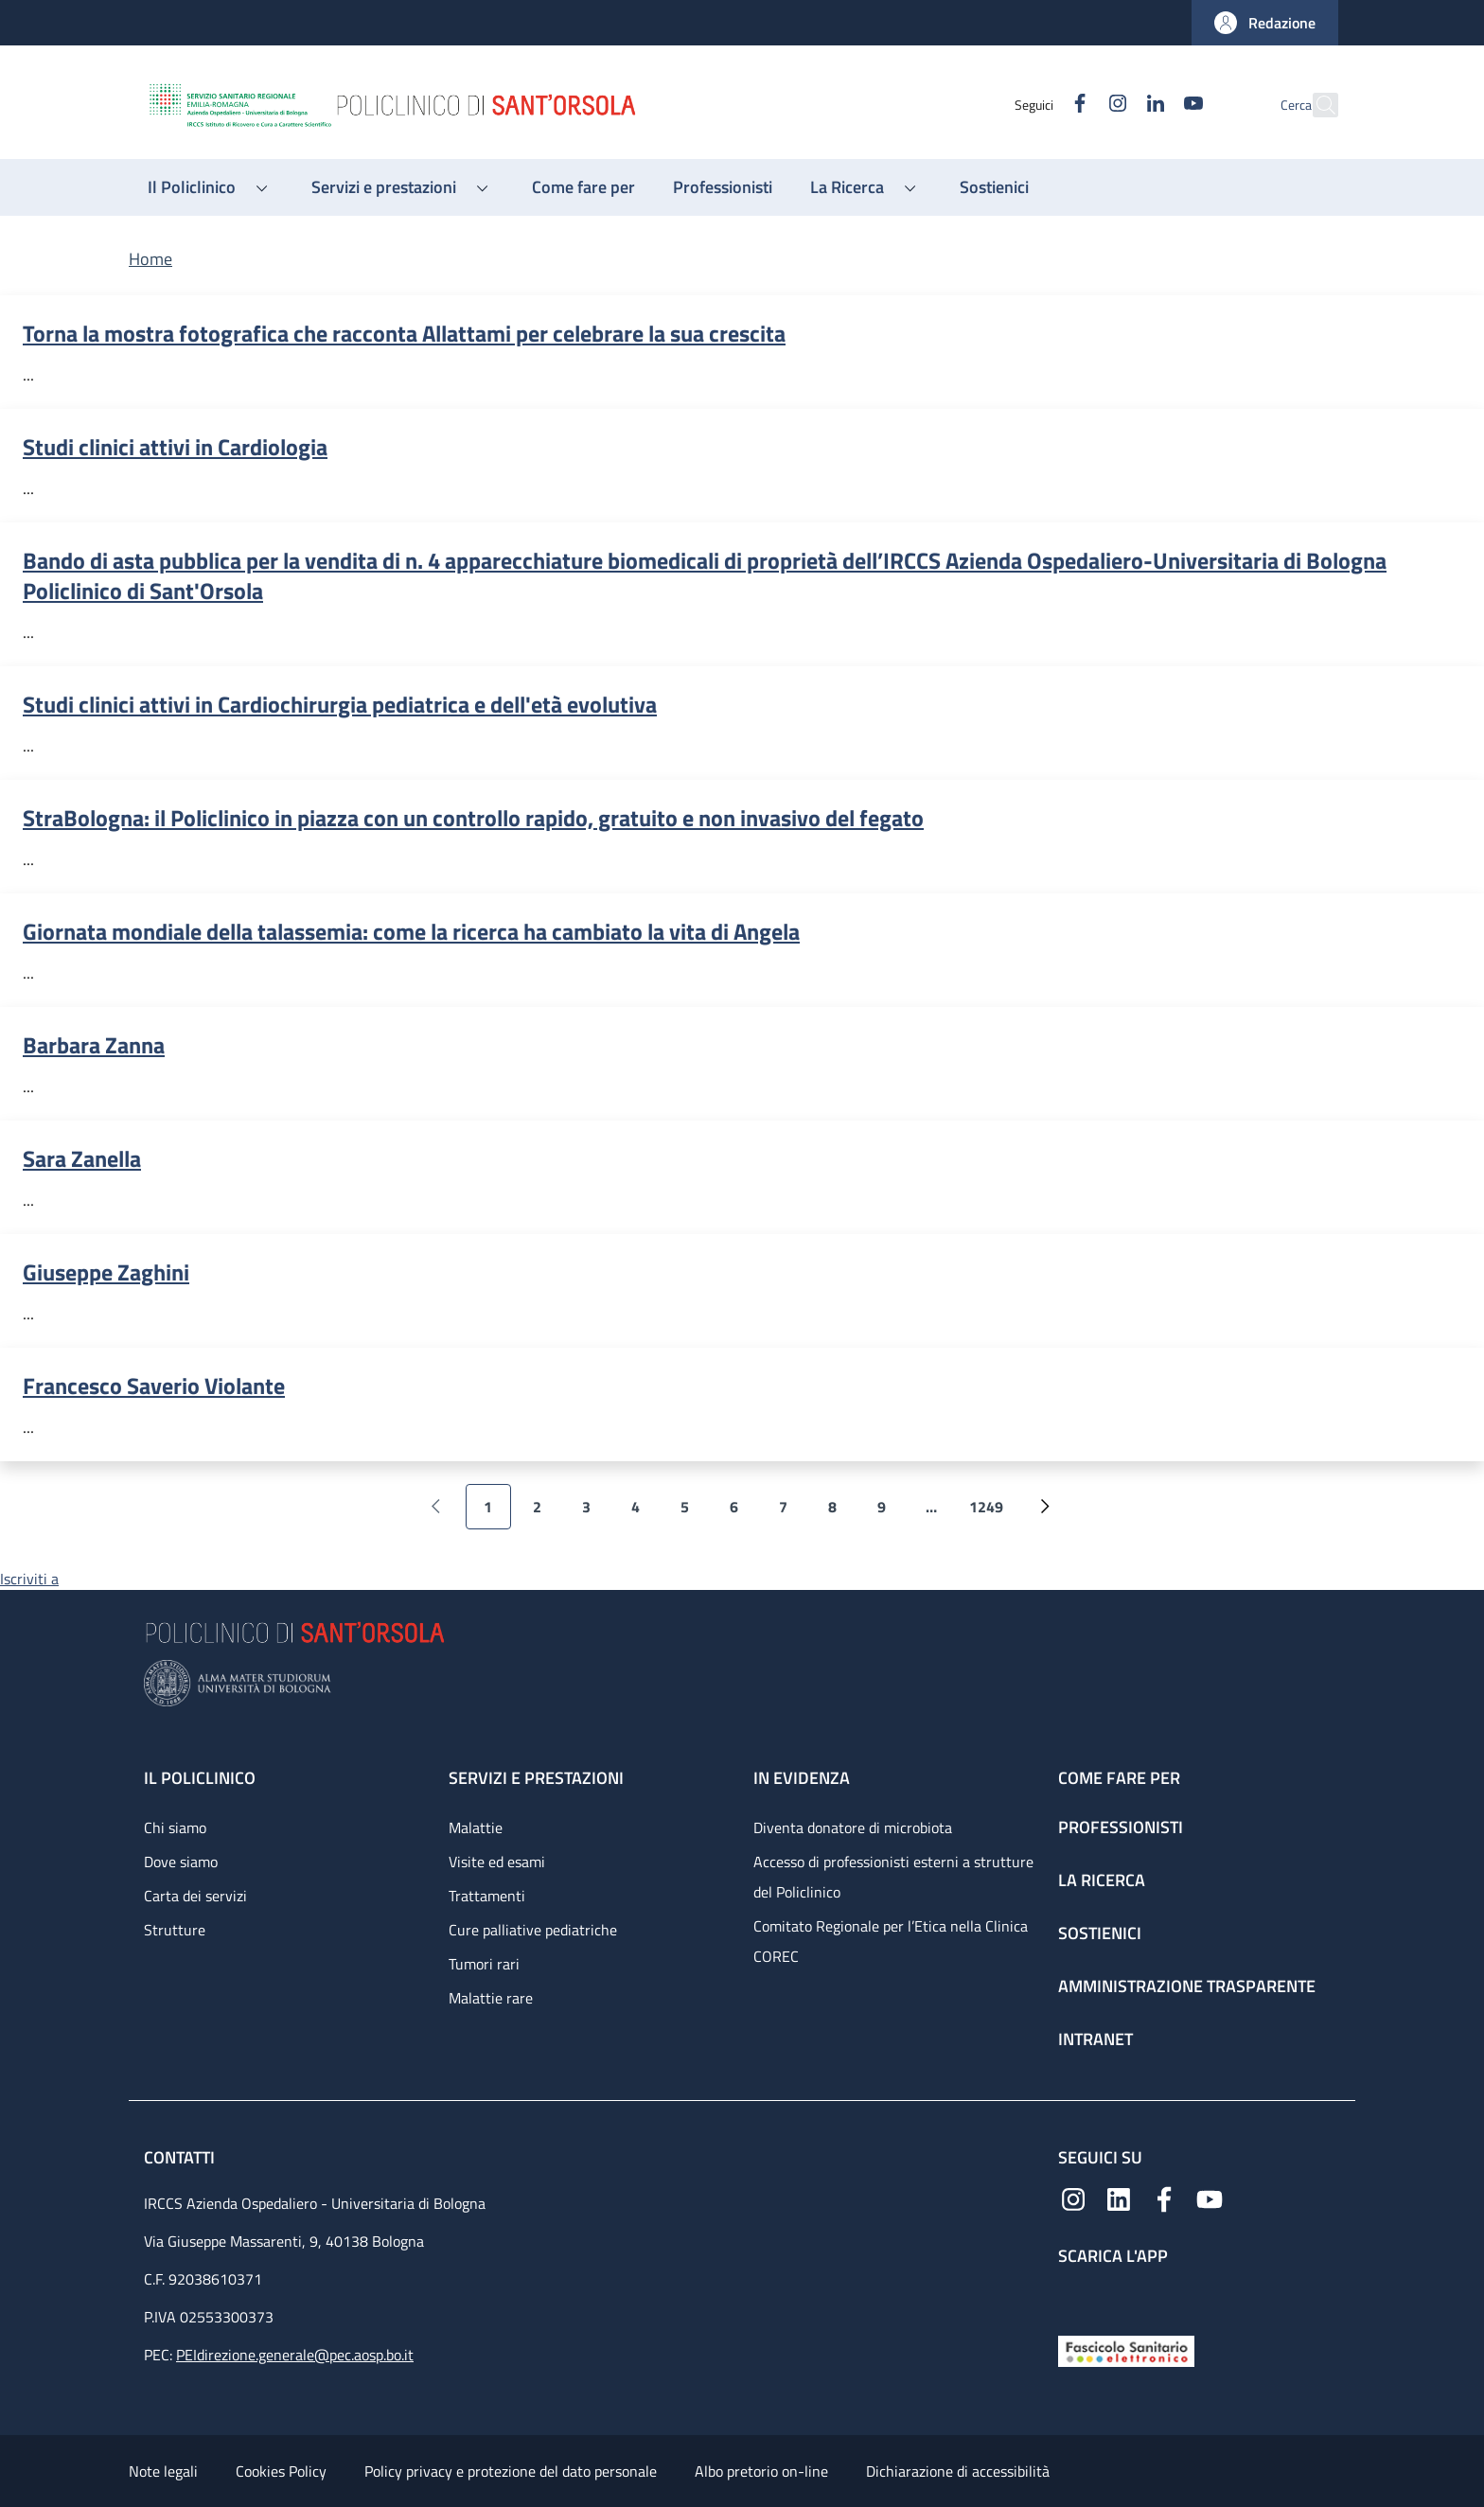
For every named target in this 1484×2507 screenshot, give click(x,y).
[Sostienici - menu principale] (994, 187)
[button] (1265, 22)
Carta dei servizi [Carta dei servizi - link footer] (195, 1895)
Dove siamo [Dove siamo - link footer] (181, 1861)
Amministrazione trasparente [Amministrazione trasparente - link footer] (1187, 1986)
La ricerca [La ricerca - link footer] (1101, 1880)
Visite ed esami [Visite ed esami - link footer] (497, 1861)
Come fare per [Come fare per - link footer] (1119, 1778)
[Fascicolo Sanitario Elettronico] (1126, 2349)
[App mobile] (1073, 2296)
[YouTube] (1152, 104)
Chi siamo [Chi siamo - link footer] (175, 1827)
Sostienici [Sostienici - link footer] (1099, 1933)
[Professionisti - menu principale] (722, 187)
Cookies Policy (281, 2471)
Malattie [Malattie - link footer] (476, 1827)
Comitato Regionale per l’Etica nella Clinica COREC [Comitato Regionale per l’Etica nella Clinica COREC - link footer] (890, 1941)
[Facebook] (1038, 104)
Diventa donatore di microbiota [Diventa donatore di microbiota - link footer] (852, 1827)
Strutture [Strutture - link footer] (174, 1929)
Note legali (163, 2471)
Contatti (181, 2157)
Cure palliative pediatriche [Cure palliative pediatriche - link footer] (533, 1929)
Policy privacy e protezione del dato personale (510, 2471)
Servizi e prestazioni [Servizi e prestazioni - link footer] (536, 1778)
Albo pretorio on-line (761, 2471)
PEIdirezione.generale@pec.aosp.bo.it (295, 2354)
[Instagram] (1076, 104)
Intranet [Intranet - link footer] (1095, 2039)
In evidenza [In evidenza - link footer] (801, 1778)
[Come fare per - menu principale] (583, 187)
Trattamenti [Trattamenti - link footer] (487, 1895)
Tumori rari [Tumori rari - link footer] (484, 1963)
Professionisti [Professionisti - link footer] (1120, 1827)
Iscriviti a (29, 1578)
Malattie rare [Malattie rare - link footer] (491, 1997)
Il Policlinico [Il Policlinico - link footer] (200, 1778)
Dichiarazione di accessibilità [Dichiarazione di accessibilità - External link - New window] (958, 2471)
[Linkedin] (1114, 104)
